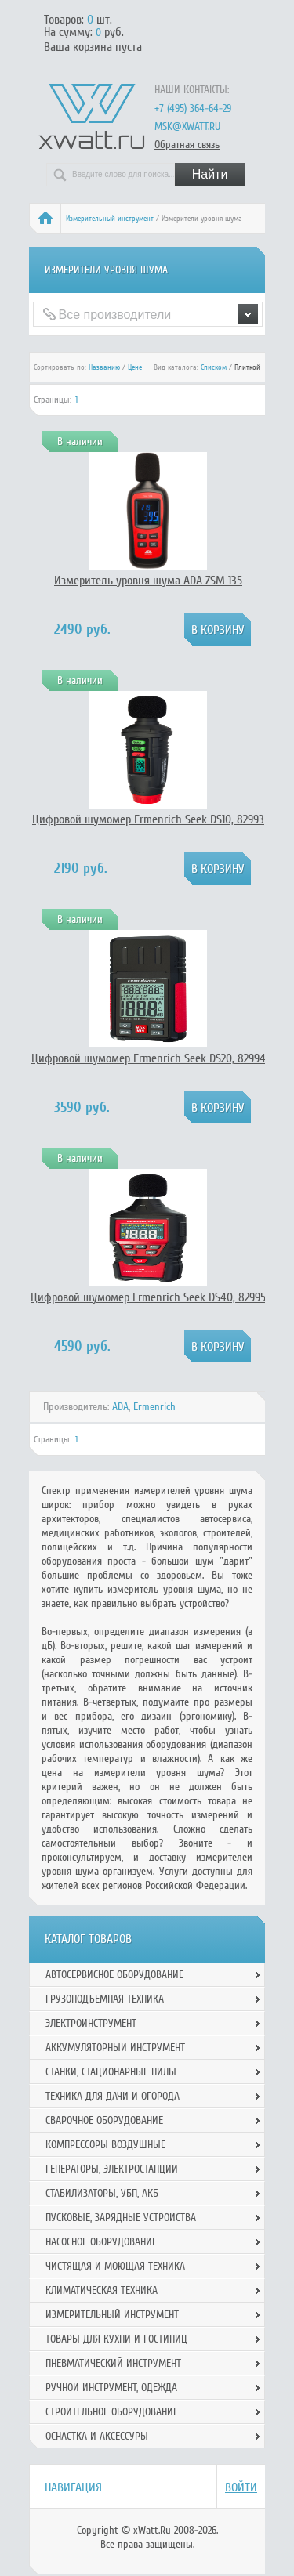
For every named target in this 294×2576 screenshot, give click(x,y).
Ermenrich (154, 1406)
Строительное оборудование (111, 2412)
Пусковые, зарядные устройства (120, 2217)
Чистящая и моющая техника (115, 2266)
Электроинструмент (90, 2023)
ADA (120, 1406)
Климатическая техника (101, 2290)
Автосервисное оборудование (114, 1974)
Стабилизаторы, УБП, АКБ (101, 2193)
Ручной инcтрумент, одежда (111, 2387)
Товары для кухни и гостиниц (116, 2339)
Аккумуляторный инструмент (115, 2047)
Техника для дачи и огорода (112, 2096)
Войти (241, 2487)
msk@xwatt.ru (187, 126)
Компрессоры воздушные (105, 2144)
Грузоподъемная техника (104, 1999)
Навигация (73, 2487)
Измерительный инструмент (110, 218)
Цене (135, 367)
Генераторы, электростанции (111, 2169)
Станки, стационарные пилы (110, 2072)
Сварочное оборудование (104, 2120)
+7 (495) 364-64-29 (192, 108)
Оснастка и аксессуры (96, 2436)
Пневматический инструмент (113, 2363)
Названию (104, 367)
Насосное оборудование (101, 2242)
